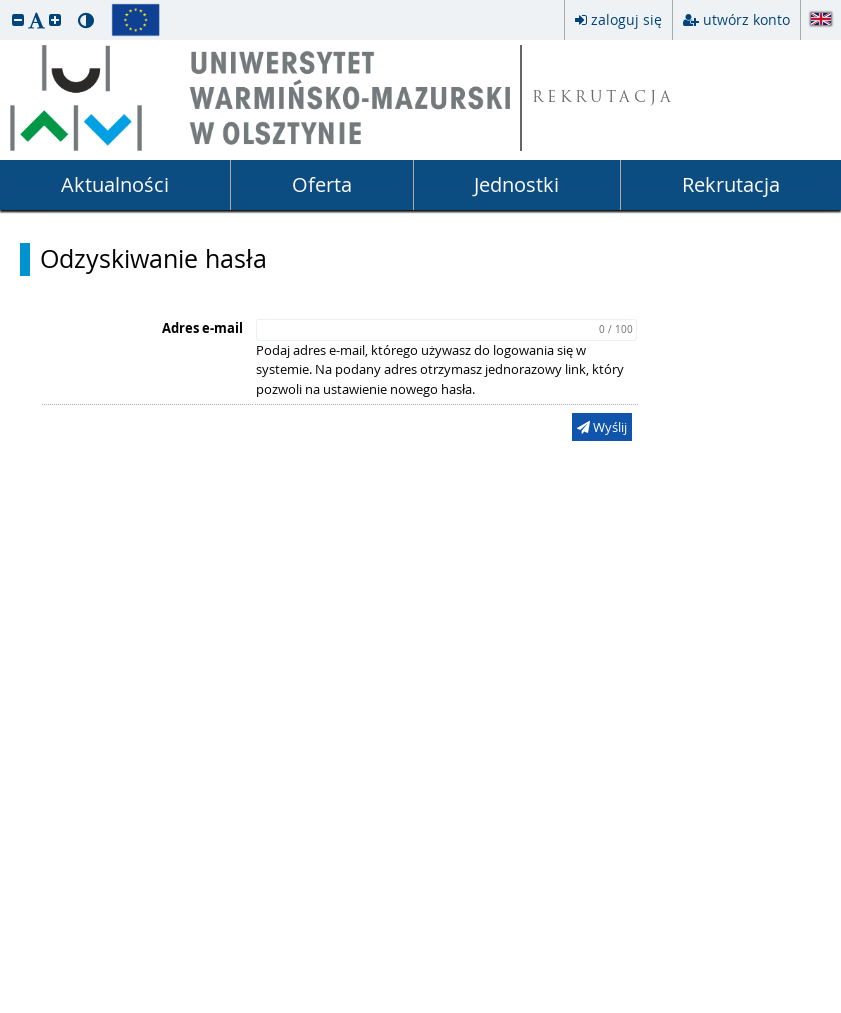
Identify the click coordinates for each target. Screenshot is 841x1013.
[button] (18, 19)
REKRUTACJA (603, 98)
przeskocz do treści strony (5, 5)
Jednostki (516, 184)
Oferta (322, 184)
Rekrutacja (731, 184)
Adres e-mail (202, 328)
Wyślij (602, 427)
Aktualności (115, 184)
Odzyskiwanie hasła (153, 259)
